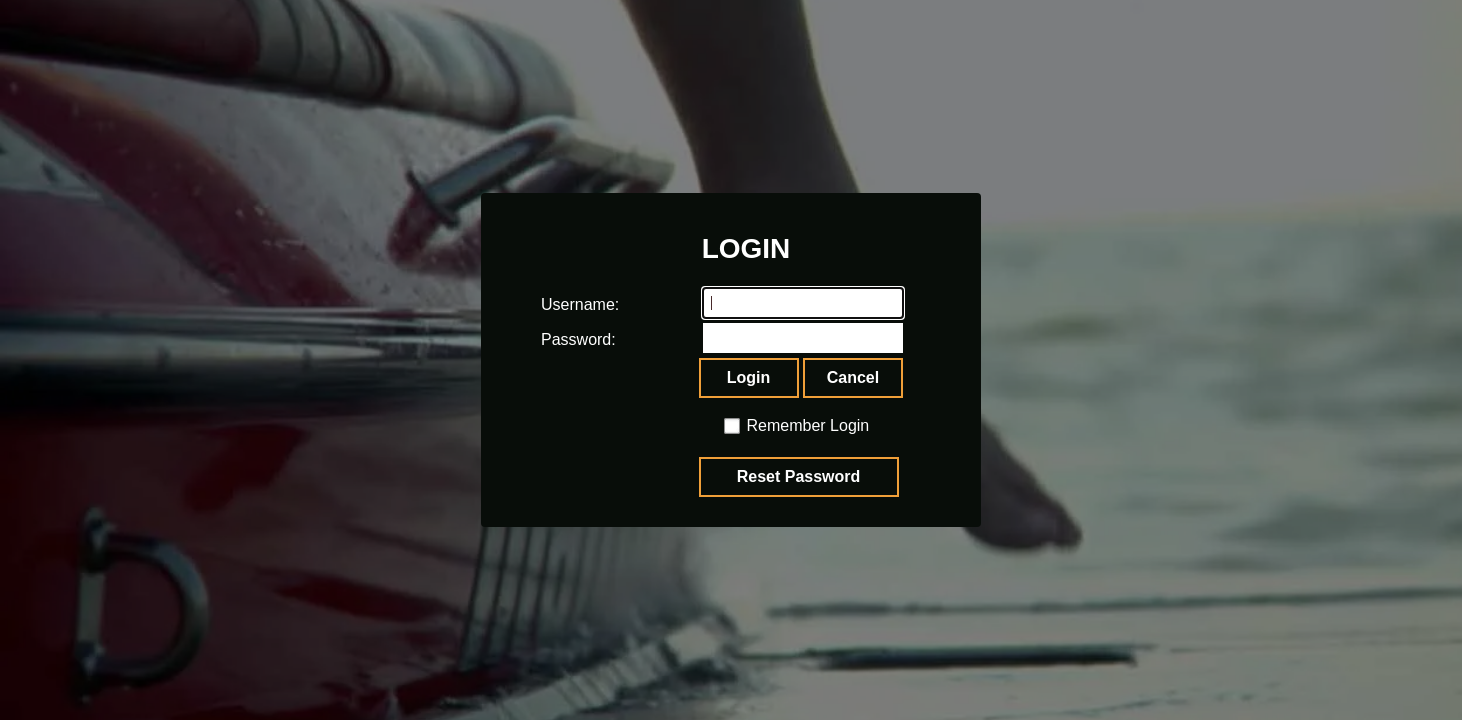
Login (749, 377)
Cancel (853, 377)
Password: (560, 339)
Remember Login (808, 425)
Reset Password (799, 476)
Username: (560, 304)
